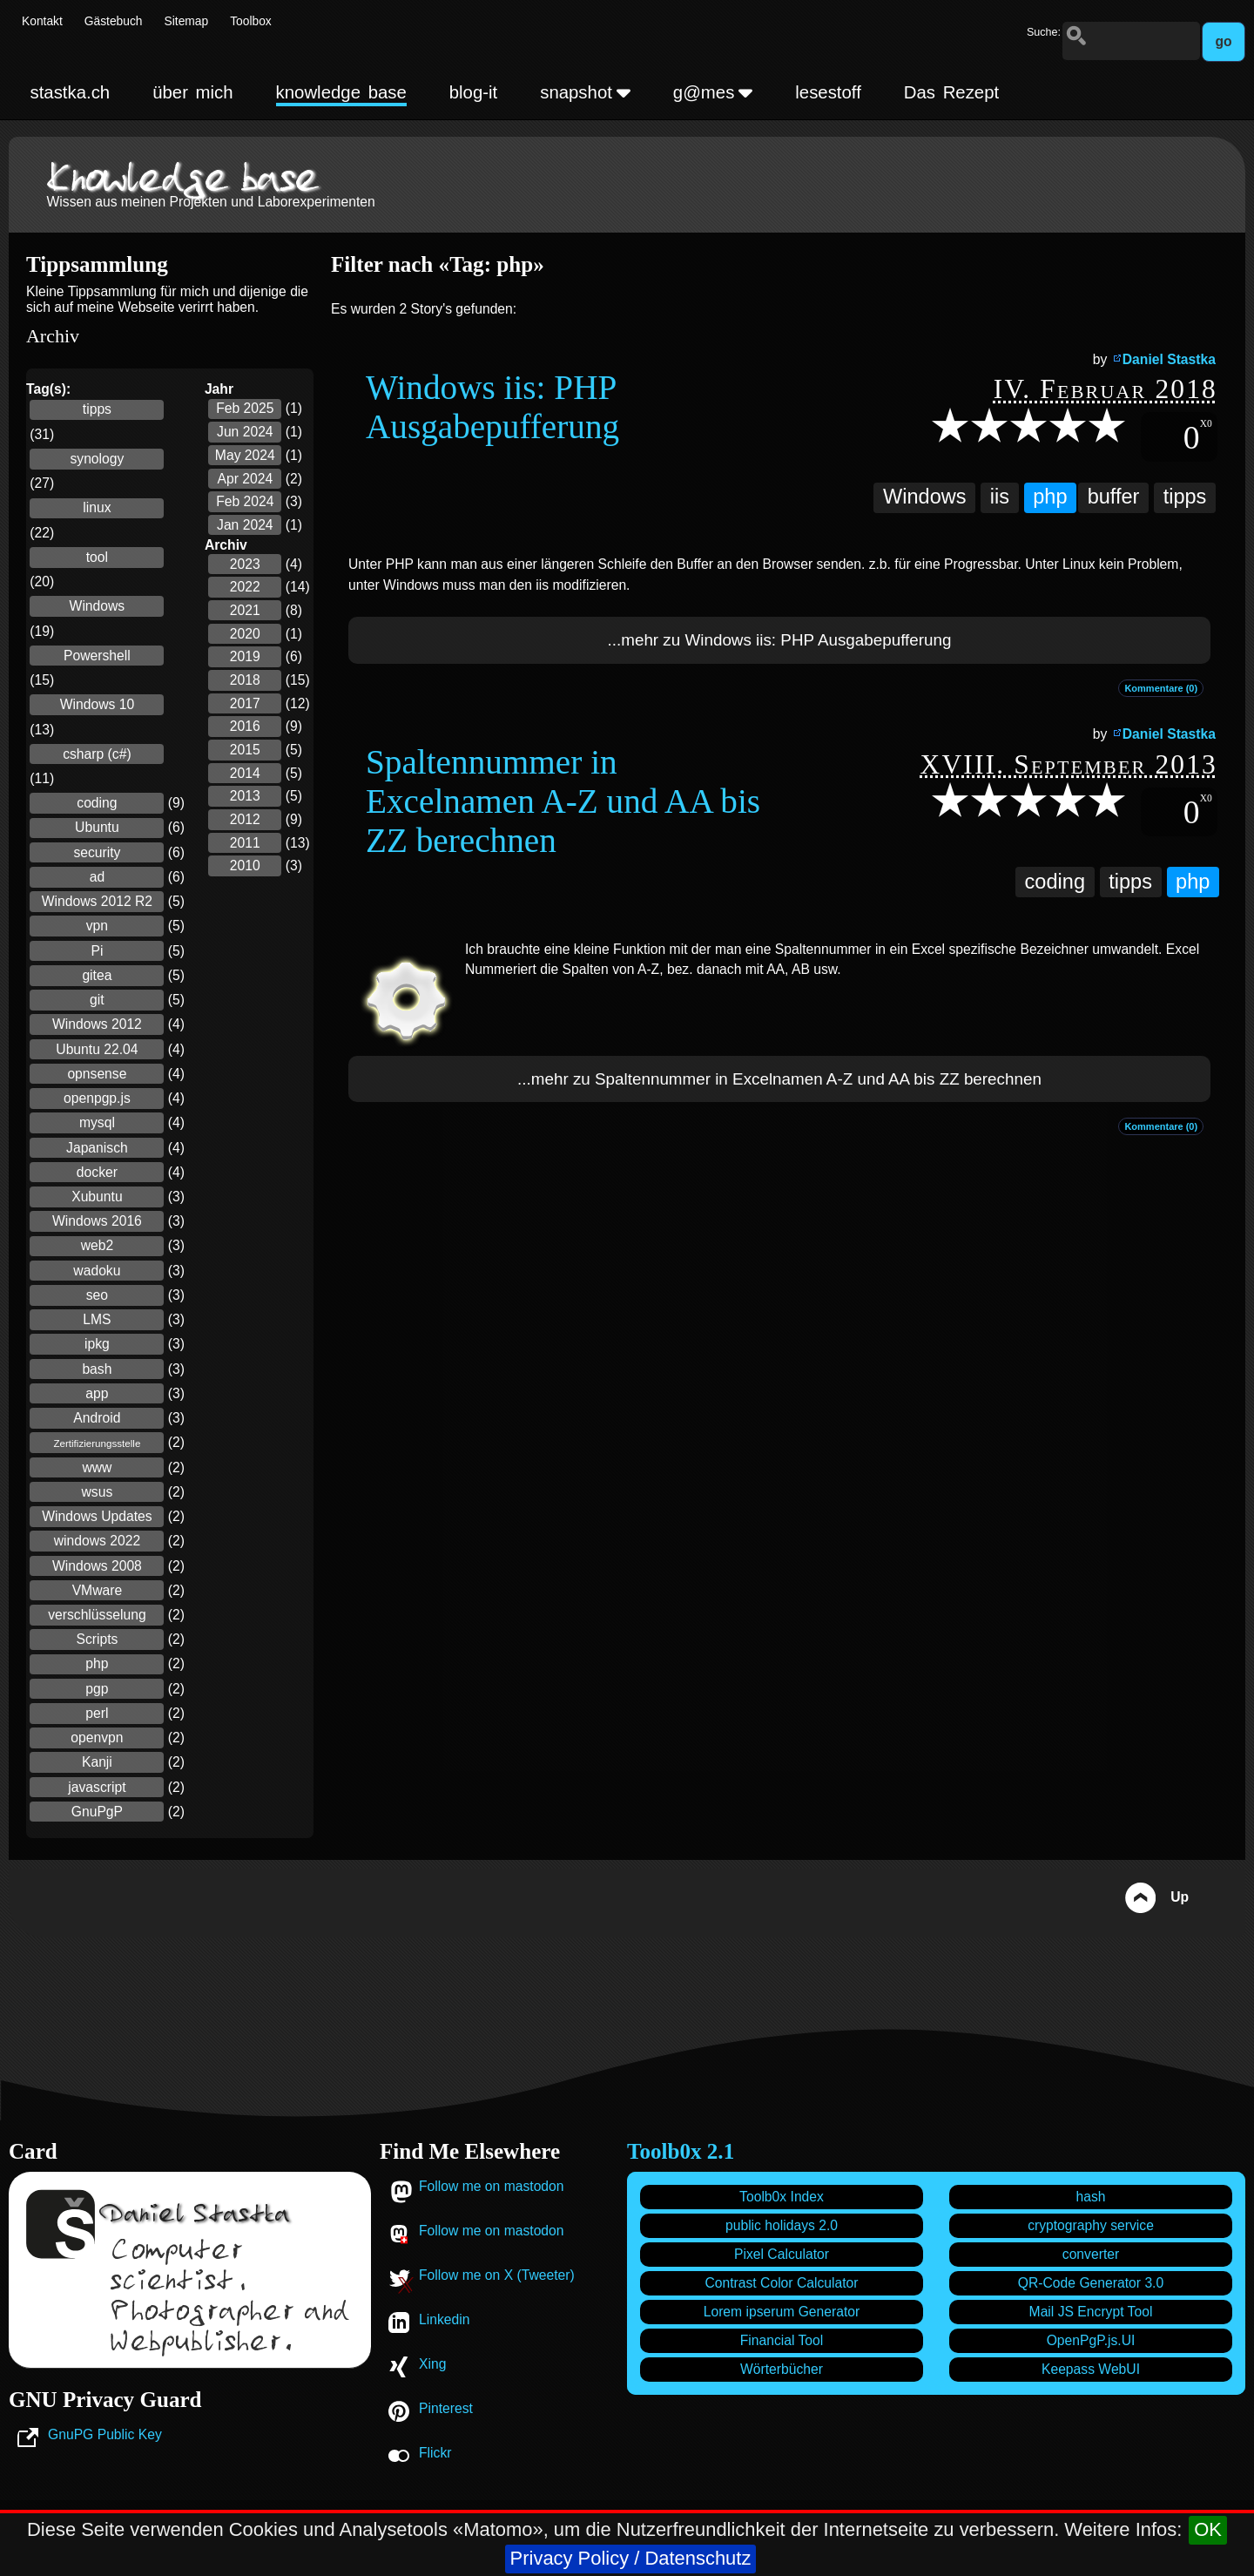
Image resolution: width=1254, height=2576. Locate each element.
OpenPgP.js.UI (1091, 2340)
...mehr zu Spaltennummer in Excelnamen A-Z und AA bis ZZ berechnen (779, 1079)
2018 (245, 680)
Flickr (435, 2452)
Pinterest (446, 2408)
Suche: (1044, 32)
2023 (245, 564)
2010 (245, 865)
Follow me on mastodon (491, 2186)
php (1050, 496)
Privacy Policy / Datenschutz (631, 2558)
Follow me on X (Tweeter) (497, 2275)
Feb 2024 (244, 501)
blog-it (473, 92)
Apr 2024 (245, 478)
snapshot (585, 92)
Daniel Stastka (1169, 359)
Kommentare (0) (1160, 688)
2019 (245, 656)
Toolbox (251, 21)
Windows (925, 496)
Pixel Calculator (781, 2254)
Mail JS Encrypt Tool (1091, 2311)
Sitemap (187, 21)
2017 (245, 703)
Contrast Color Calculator (781, 2282)
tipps (1185, 496)
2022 (245, 586)
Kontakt (42, 21)
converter (1090, 2254)
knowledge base (341, 92)
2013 (245, 795)
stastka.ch (70, 92)
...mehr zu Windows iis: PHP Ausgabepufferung (780, 640)
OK (1208, 2529)
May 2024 (245, 455)
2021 (245, 610)
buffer (1114, 496)
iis (999, 496)
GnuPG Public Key (105, 2434)
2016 (245, 726)
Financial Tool (782, 2340)
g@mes (713, 92)
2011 (245, 842)
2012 (245, 819)
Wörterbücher (781, 2369)
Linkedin (444, 2319)
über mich (192, 92)
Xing (432, 2363)
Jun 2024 (245, 431)
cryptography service (1091, 2225)
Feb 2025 (244, 408)
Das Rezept (951, 92)
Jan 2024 (245, 524)
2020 (245, 633)
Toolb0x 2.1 (680, 2151)
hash (1090, 2196)
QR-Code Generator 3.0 (1090, 2282)
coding (1055, 881)
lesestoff (828, 92)
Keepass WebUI (1091, 2369)
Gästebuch (113, 21)
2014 (245, 773)
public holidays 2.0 (781, 2225)
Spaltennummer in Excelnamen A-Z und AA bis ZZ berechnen (563, 801)
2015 (245, 749)
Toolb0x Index (781, 2196)
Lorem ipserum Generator (782, 2311)
